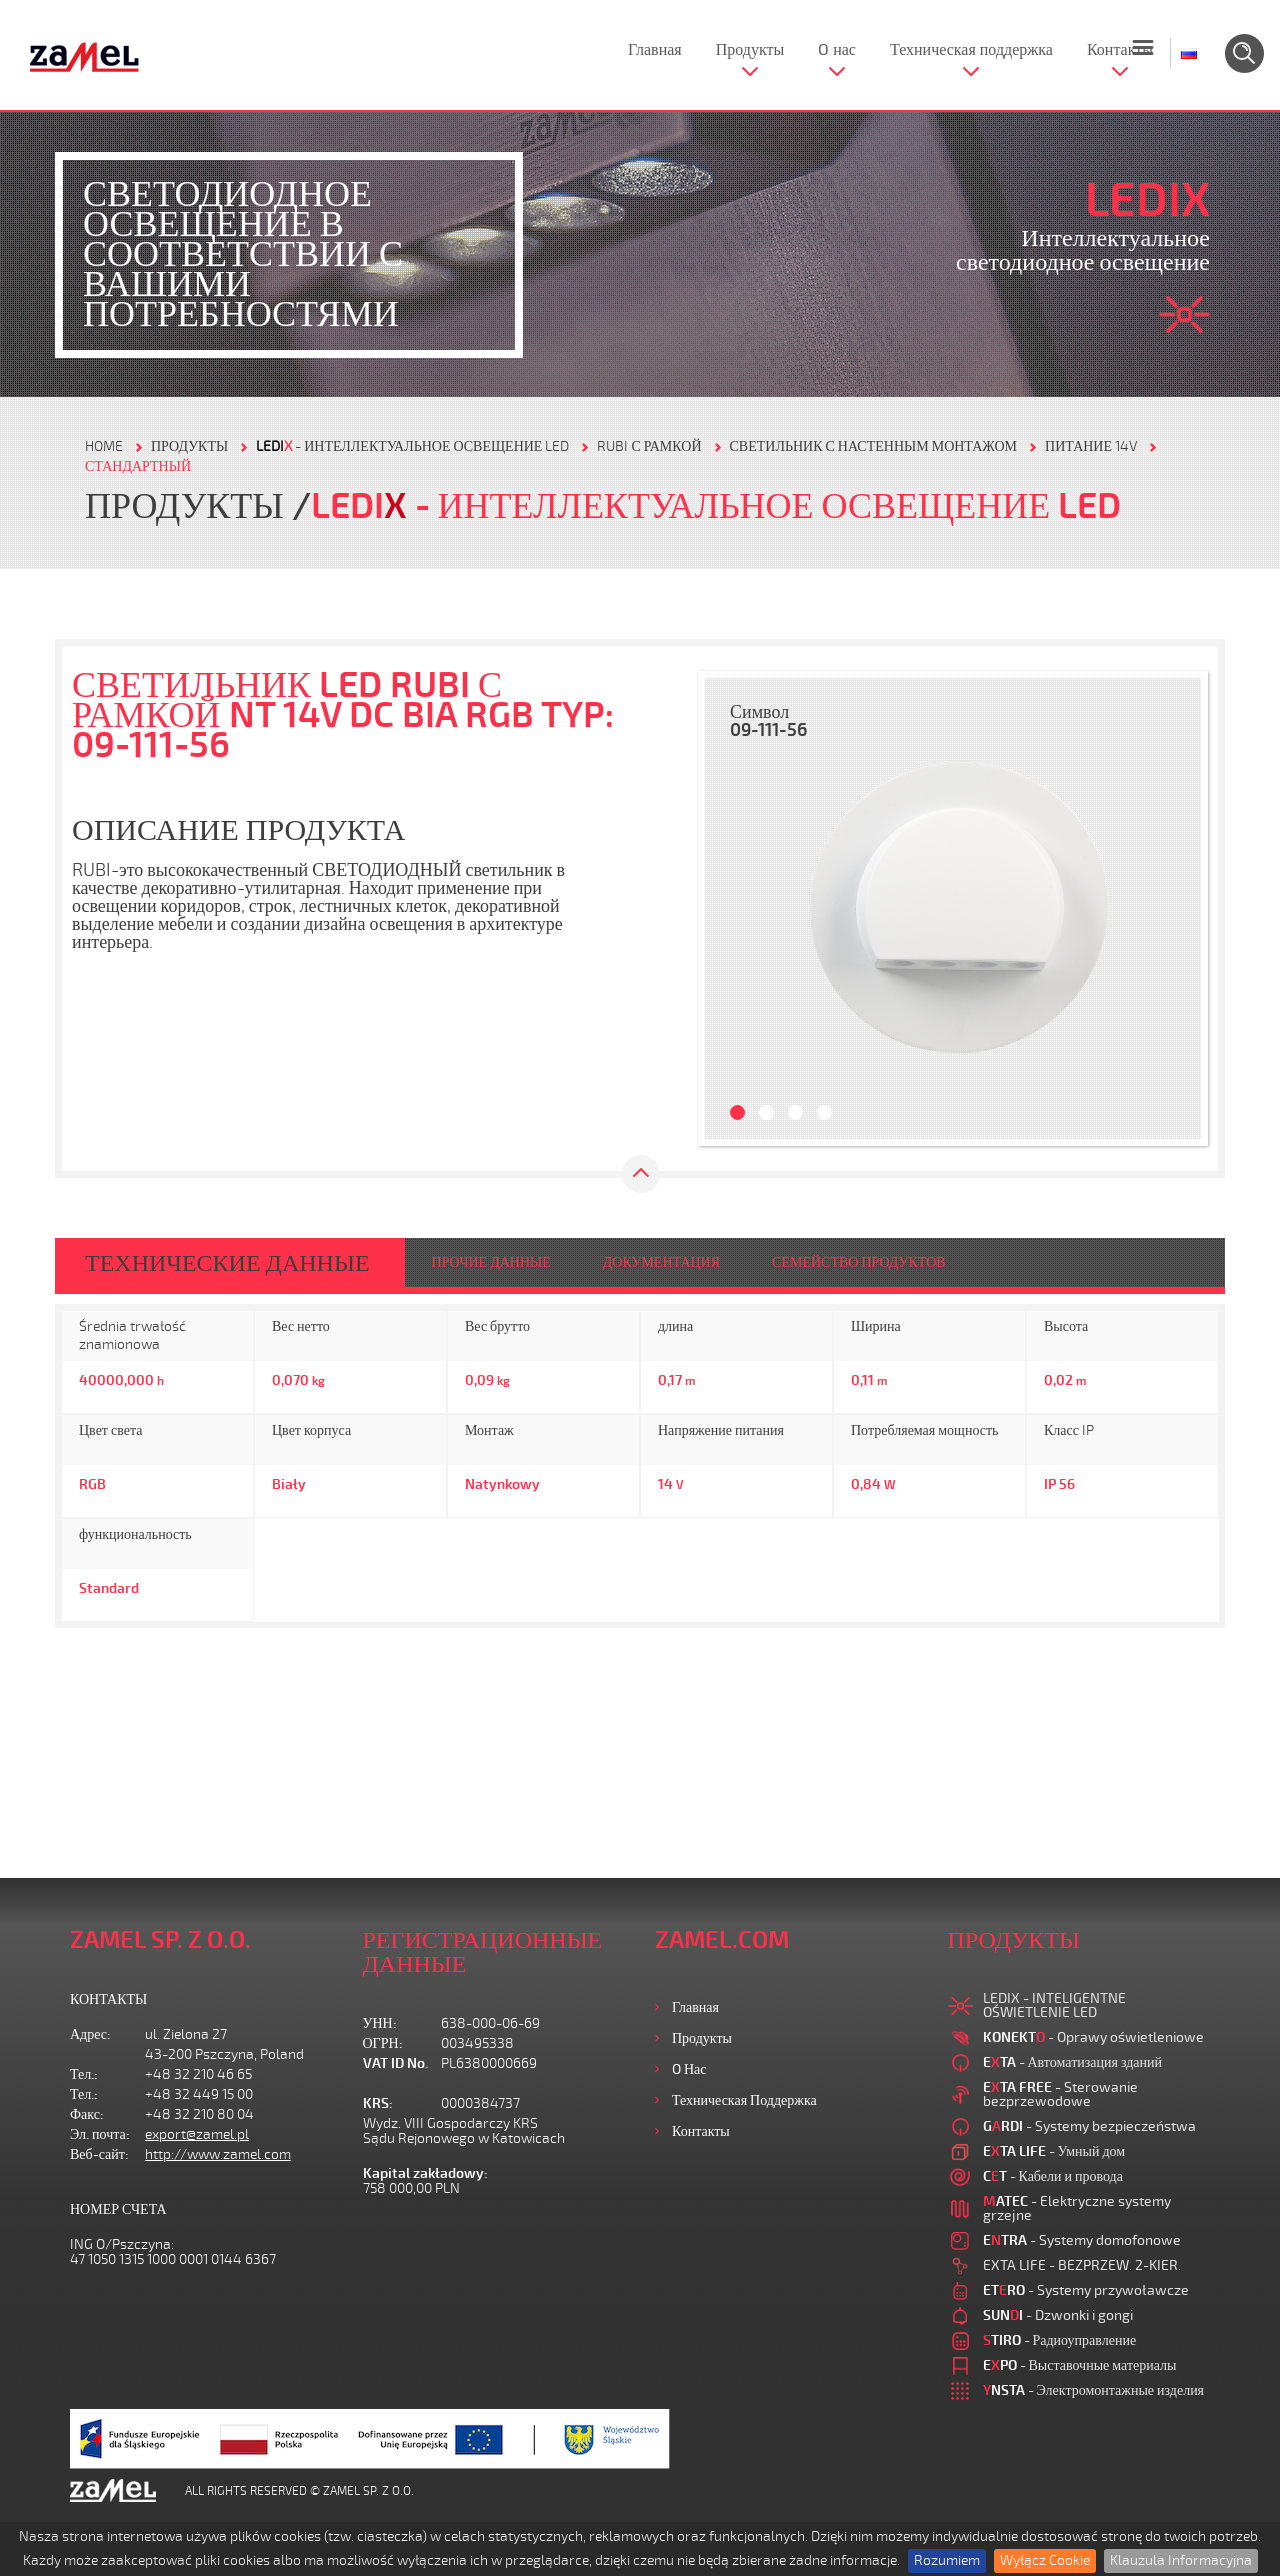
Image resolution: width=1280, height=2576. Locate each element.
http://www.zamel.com (218, 2154)
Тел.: (84, 2074)
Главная (655, 50)
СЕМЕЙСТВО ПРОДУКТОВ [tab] (859, 1262)
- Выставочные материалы (1080, 2365)
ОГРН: (383, 2043)
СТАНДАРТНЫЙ (138, 466)
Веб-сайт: (99, 2154)
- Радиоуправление (1060, 2340)
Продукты (750, 50)
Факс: (87, 2114)
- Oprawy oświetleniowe (1093, 2037)
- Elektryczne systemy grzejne (1077, 2208)
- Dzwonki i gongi (1058, 2315)
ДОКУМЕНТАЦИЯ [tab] (661, 1262)
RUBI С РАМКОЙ (649, 446)
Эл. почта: (100, 2134)
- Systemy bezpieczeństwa (1089, 2126)
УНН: (380, 2023)
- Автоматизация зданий (1073, 2062)
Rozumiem (947, 2560)
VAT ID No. (395, 2063)
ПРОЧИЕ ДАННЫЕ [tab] (491, 1262)
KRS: (378, 2103)
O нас (837, 50)
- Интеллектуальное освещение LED (412, 446)
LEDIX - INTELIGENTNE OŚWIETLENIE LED (1054, 2005)
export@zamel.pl (197, 2134)
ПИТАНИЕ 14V (1091, 446)
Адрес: (90, 2034)
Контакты (1120, 50)
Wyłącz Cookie (1045, 2560)
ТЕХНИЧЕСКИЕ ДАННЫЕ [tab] (227, 1263)
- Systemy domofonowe (1082, 2240)
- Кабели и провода (1053, 2176)
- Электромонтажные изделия (1094, 2390)
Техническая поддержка (971, 50)
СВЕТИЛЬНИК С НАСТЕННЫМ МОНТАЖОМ (874, 446)
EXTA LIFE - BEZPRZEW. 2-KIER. (1082, 2265)
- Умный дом (1054, 2151)
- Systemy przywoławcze (1086, 2290)
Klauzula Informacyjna (1181, 2560)
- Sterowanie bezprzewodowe (1060, 2094)
